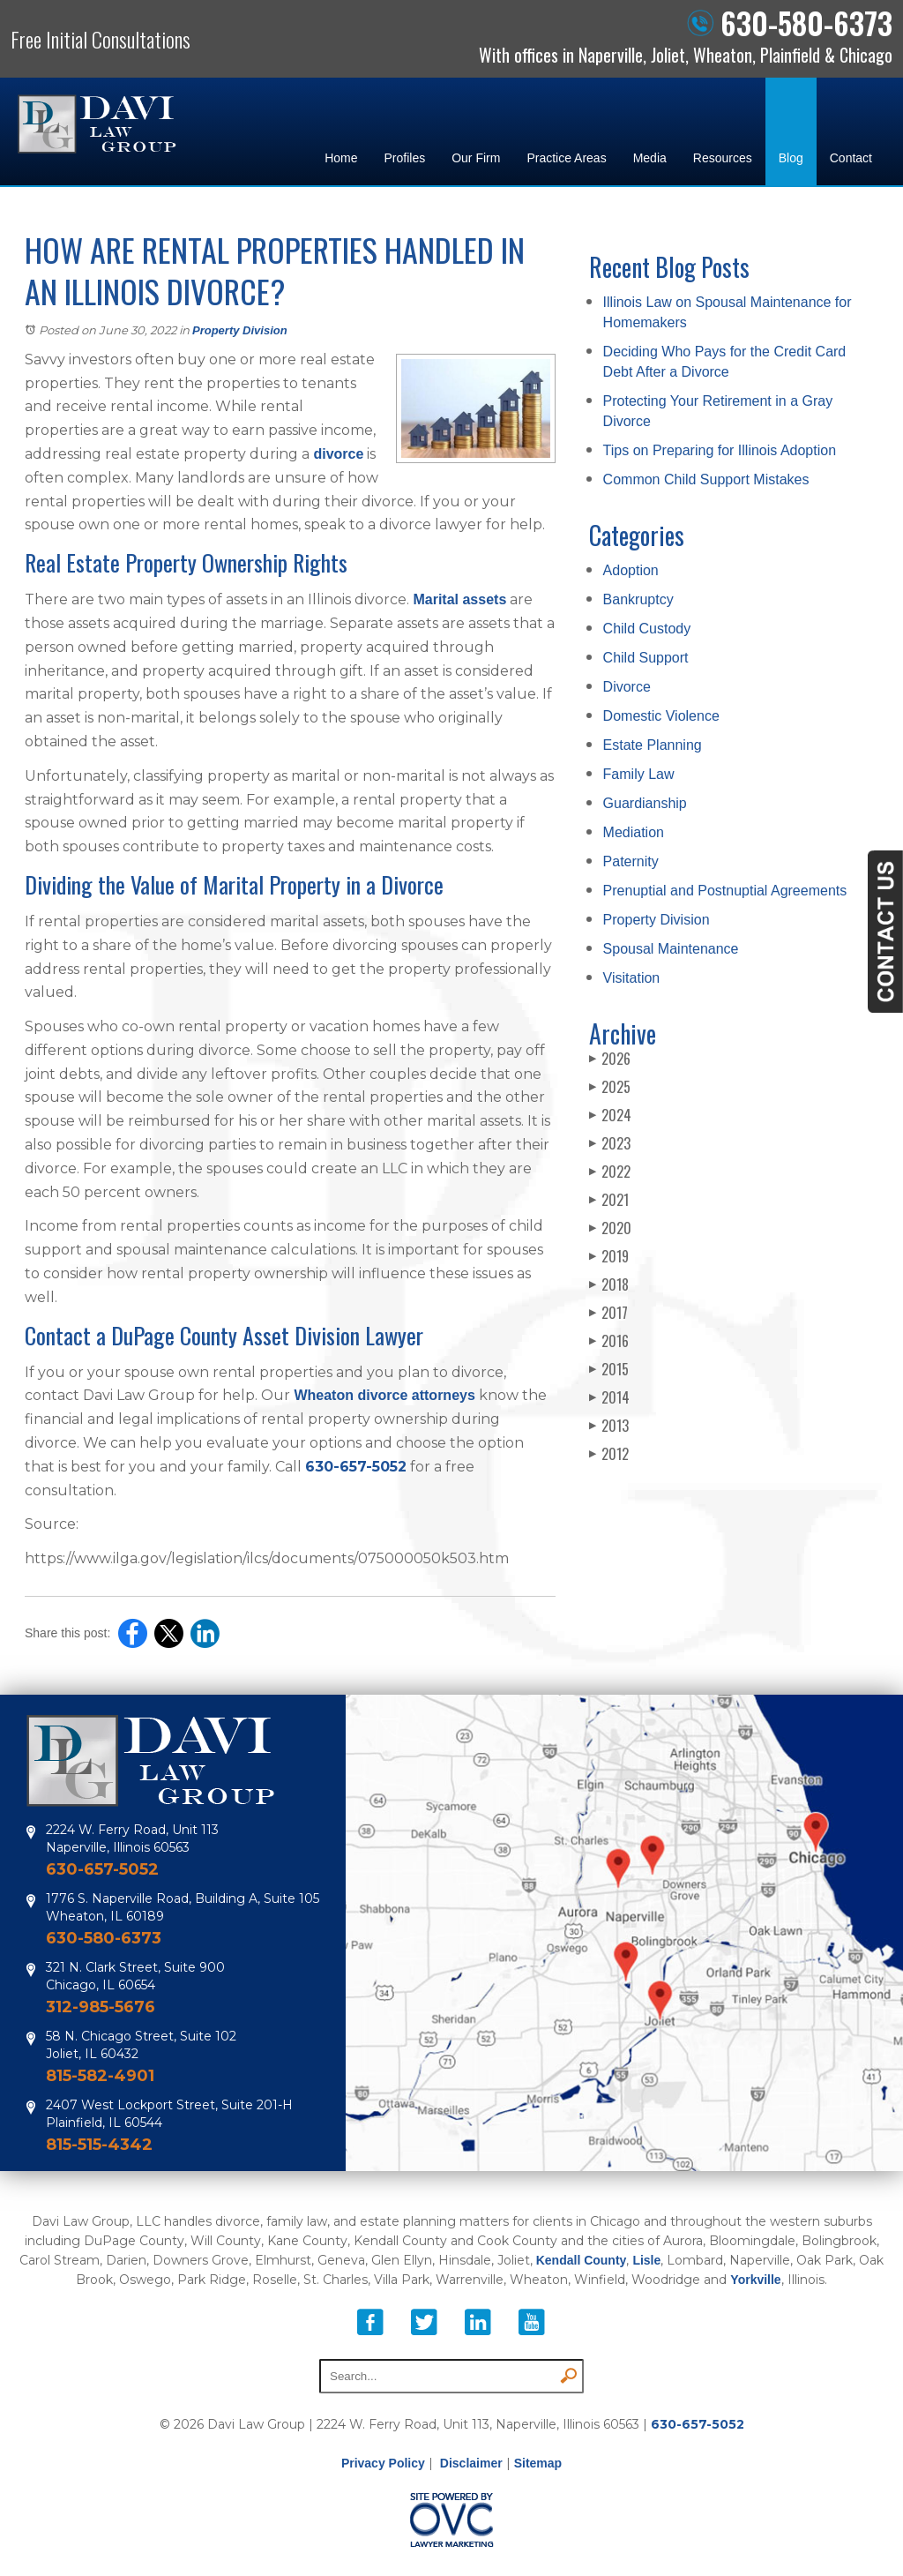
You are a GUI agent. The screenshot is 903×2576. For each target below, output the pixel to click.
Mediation (633, 832)
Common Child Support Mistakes (706, 479)
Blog (791, 158)
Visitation (631, 977)
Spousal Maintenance (671, 948)
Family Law (639, 774)
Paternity (631, 861)
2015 (609, 1369)
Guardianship (645, 803)
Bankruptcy (638, 599)
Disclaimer (471, 2463)
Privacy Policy (383, 2463)
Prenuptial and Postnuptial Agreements (725, 890)
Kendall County (581, 2260)
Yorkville (755, 2280)
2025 (610, 1087)
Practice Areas (566, 158)
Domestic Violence (661, 715)
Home (341, 158)
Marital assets (457, 599)
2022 (610, 1171)
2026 (610, 1058)
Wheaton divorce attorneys (382, 1395)
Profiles (404, 158)
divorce (336, 453)
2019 (609, 1256)
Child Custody (647, 628)
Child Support (646, 657)
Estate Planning (652, 745)
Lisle (646, 2260)
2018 (609, 1284)
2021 (609, 1199)
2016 (609, 1341)
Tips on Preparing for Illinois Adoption (719, 450)
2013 (609, 1425)
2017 (608, 1312)
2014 (609, 1397)
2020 (610, 1228)
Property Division (239, 330)
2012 (609, 1454)
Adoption (631, 570)
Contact (851, 158)
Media (650, 158)
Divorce (627, 686)
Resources (722, 158)
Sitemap (538, 2463)
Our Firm (476, 158)
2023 (610, 1143)
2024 (610, 1115)
